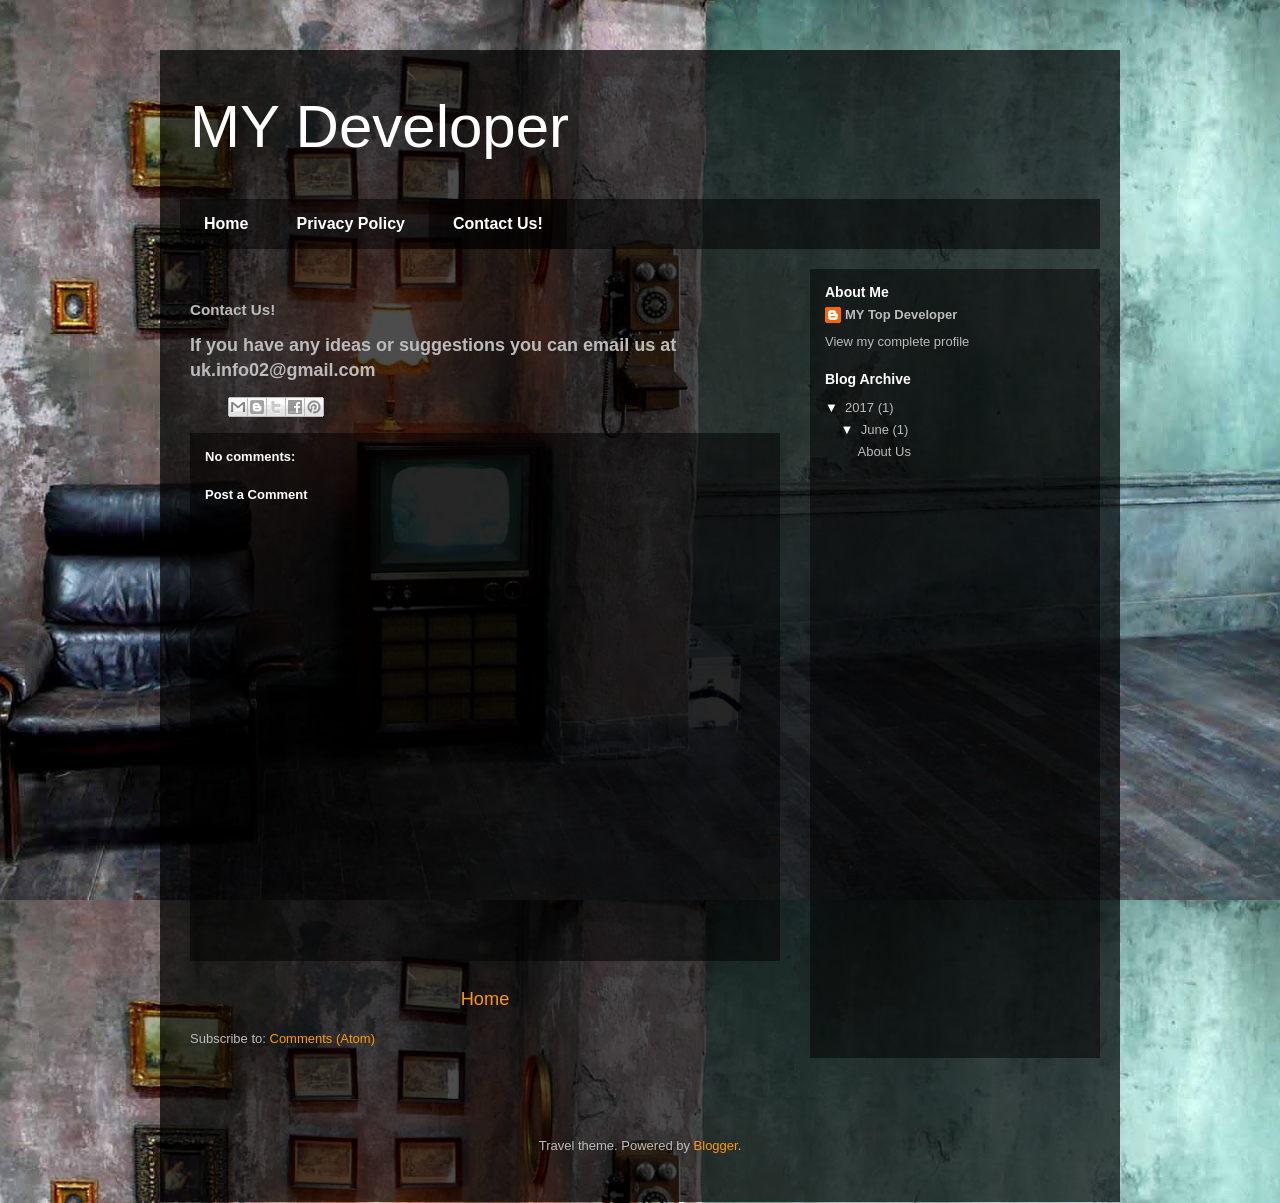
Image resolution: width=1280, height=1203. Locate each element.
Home (226, 223)
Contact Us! (498, 223)
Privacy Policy (350, 223)
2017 (861, 407)
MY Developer (379, 126)
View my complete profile (897, 341)
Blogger (716, 1145)
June (877, 429)
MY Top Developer (901, 314)
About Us (883, 451)
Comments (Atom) (322, 1038)
